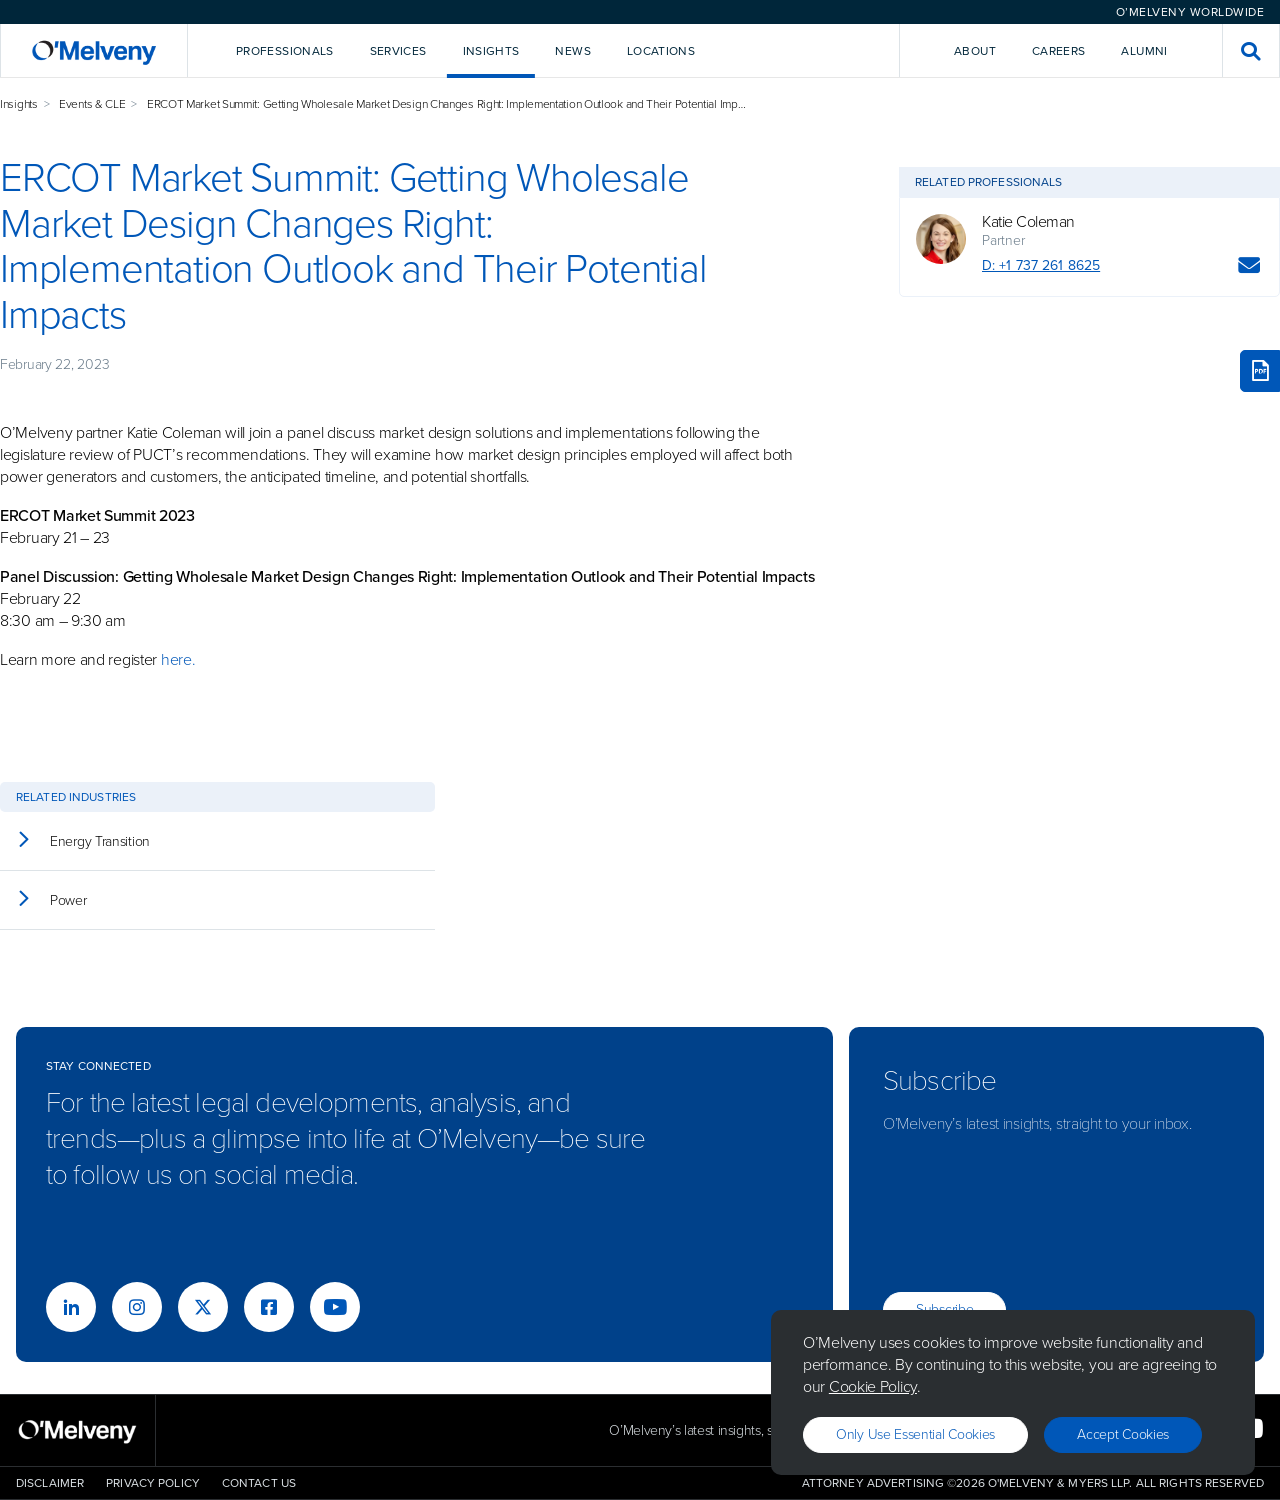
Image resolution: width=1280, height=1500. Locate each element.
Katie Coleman (1028, 222)
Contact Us (259, 1483)
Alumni (1144, 51)
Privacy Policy (153, 1483)
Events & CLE (92, 104)
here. (178, 659)
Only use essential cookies (915, 1434)
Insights (19, 104)
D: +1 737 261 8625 (1041, 265)
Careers (1059, 51)
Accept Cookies (1123, 1434)
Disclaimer (50, 1483)
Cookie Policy (873, 1386)
